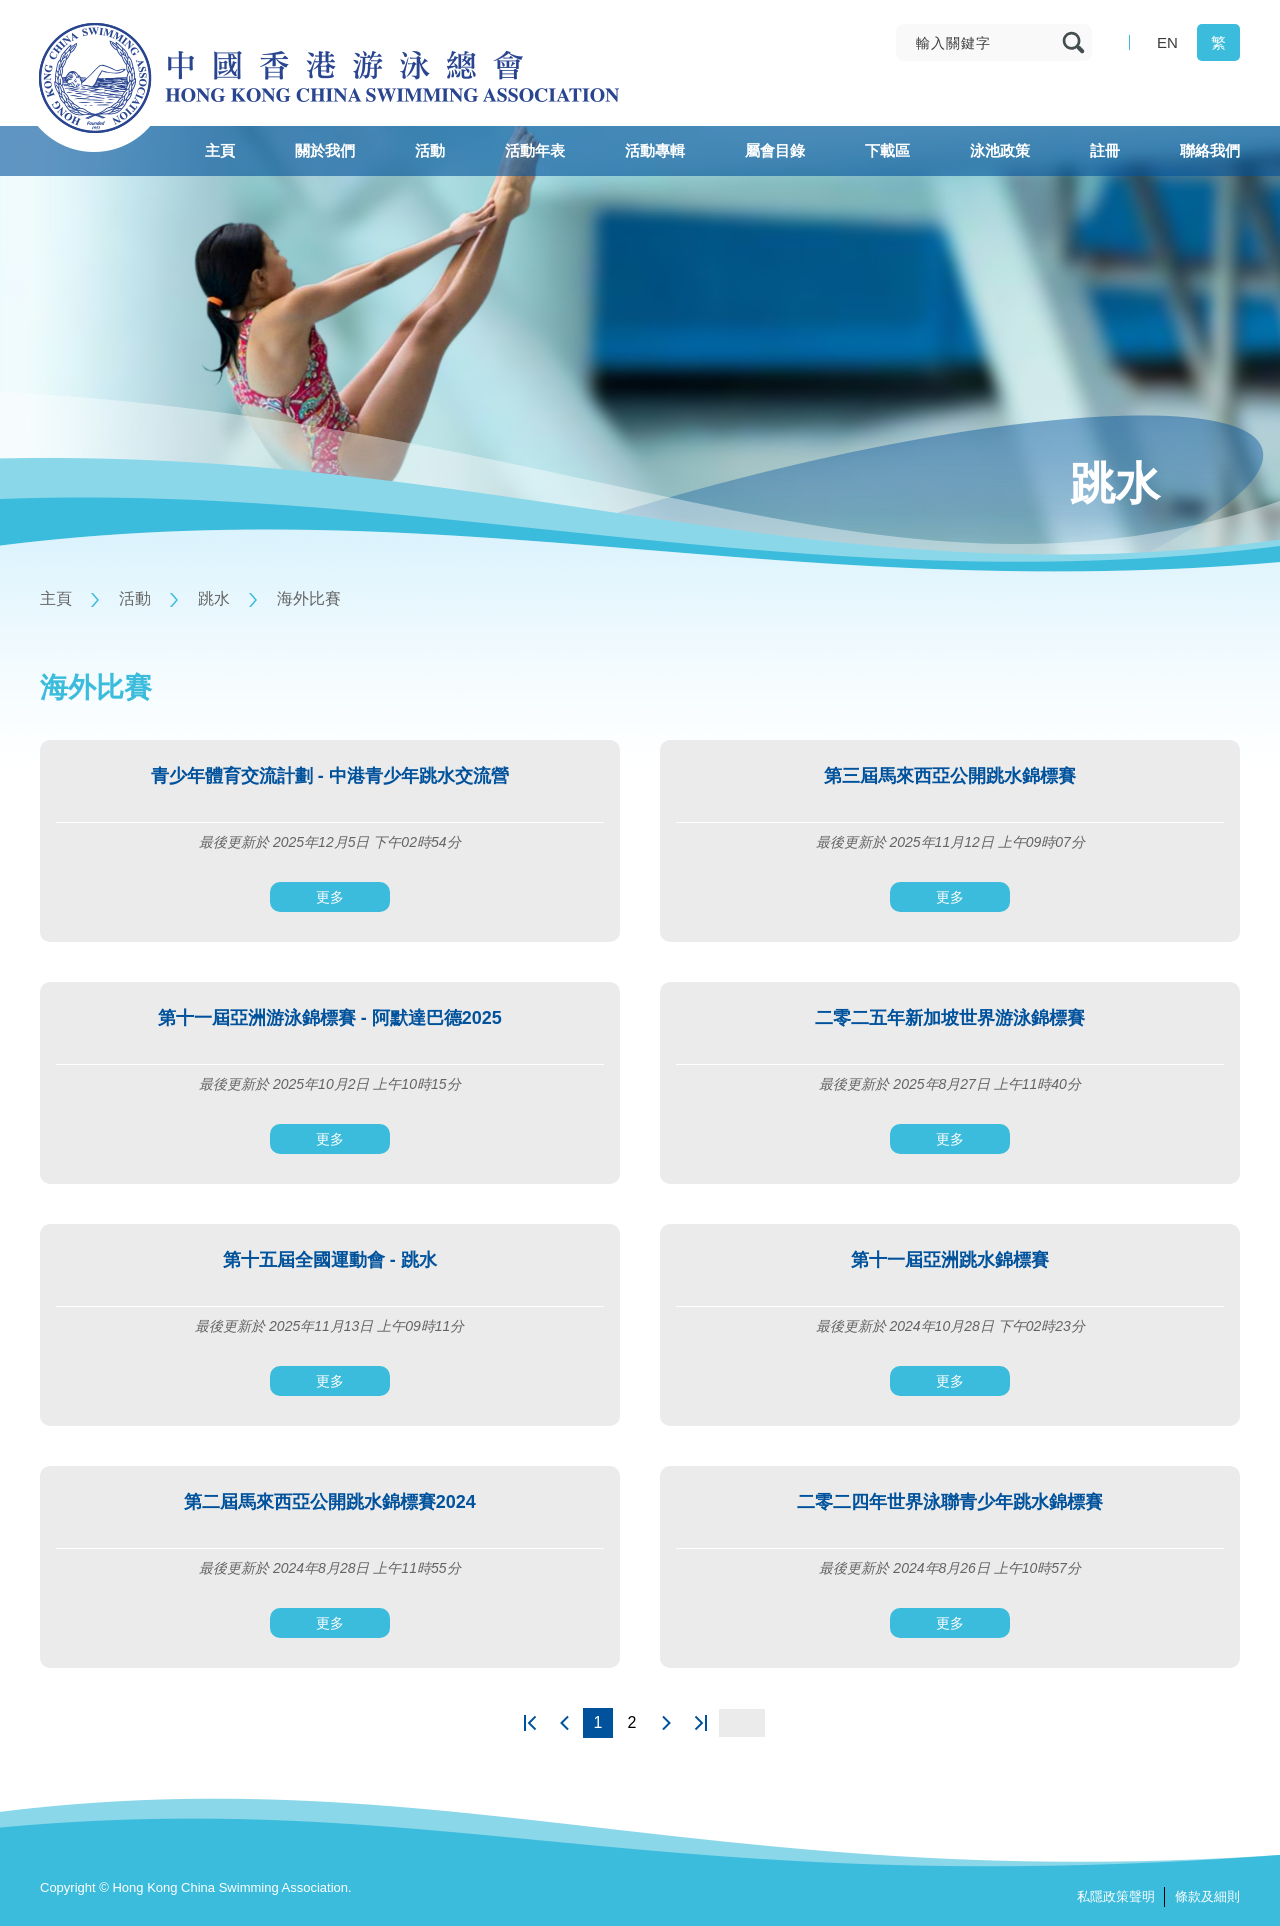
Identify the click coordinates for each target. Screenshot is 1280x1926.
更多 (330, 897)
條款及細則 (1207, 1896)
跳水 (214, 598)
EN (1167, 42)
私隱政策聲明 (1116, 1896)
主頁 (56, 598)
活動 (135, 598)
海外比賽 (309, 598)
